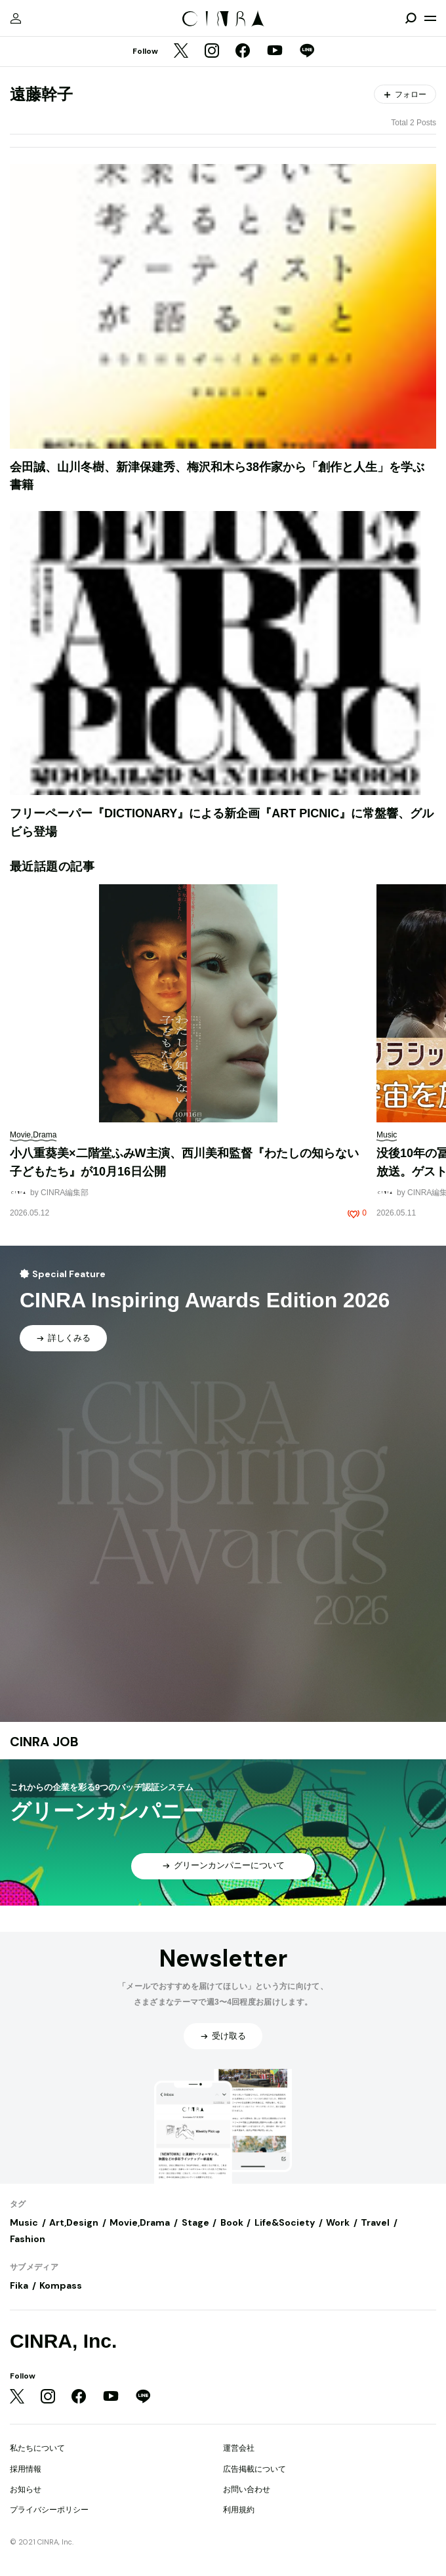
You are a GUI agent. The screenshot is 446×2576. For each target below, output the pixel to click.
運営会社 (238, 2448)
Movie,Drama (140, 2222)
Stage (195, 2222)
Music (24, 2222)
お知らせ (25, 2489)
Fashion (27, 2238)
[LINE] (307, 51)
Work (338, 2222)
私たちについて (37, 2448)
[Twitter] (181, 51)
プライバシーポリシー (49, 2509)
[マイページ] (16, 18)
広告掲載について (254, 2469)
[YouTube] (274, 52)
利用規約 (238, 2509)
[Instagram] (212, 51)
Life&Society (284, 2222)
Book (231, 2222)
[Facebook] (242, 51)
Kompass (60, 2285)
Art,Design (73, 2222)
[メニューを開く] (430, 18)
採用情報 (25, 2469)
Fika (19, 2285)
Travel (375, 2222)
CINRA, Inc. (63, 2341)
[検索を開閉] (410, 18)
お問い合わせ (246, 2489)
